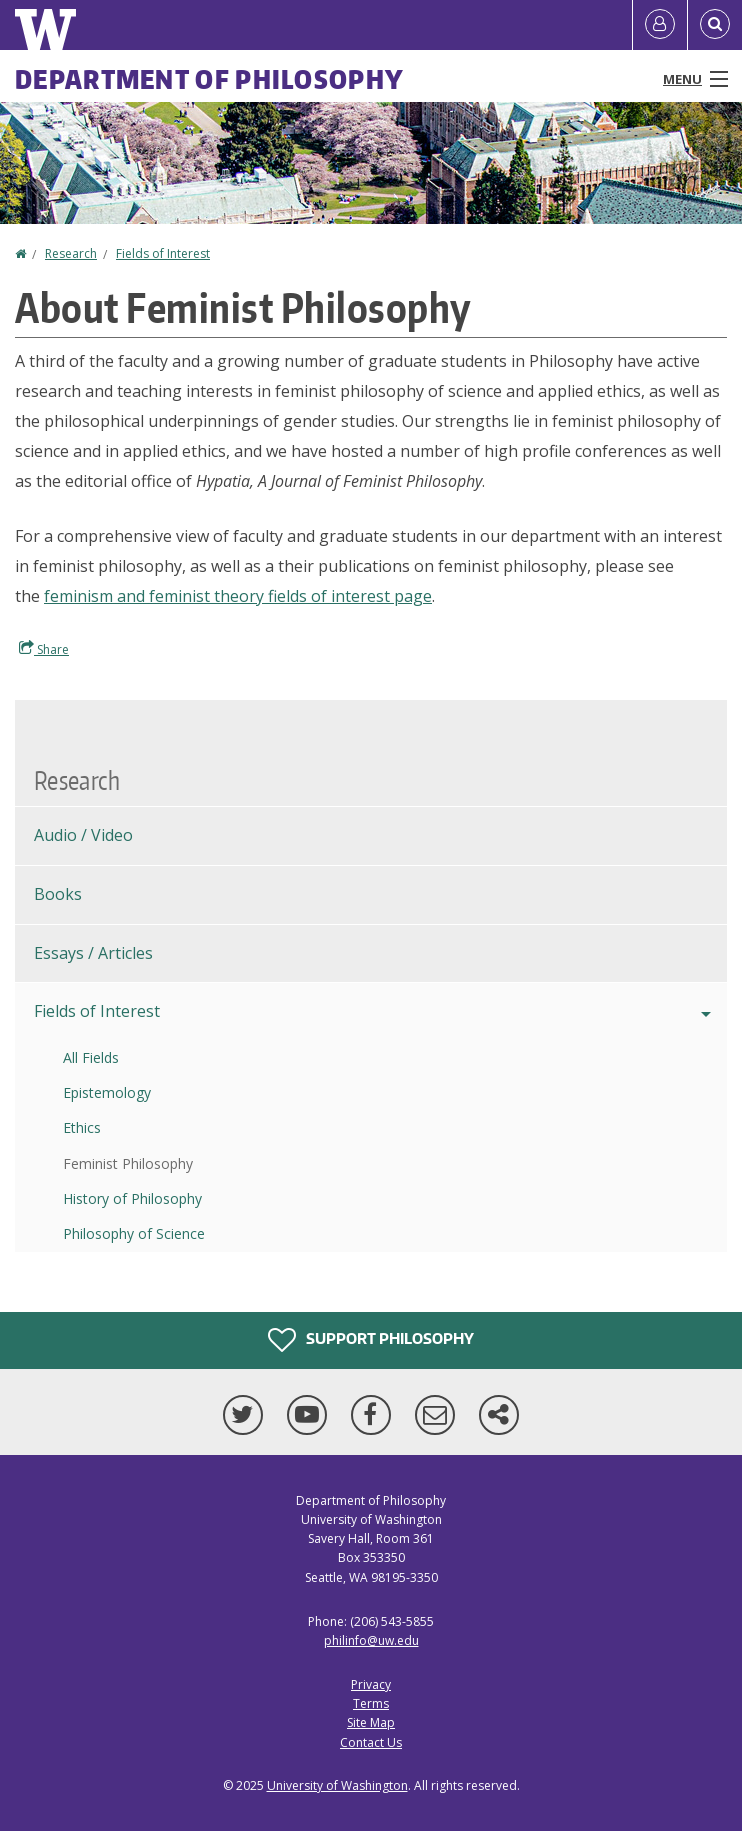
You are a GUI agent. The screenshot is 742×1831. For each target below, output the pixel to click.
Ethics (82, 1127)
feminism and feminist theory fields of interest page (238, 596)
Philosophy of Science (134, 1233)
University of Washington (337, 1785)
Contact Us (371, 1742)
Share (44, 649)
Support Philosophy (371, 1340)
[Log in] (660, 25)
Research (71, 253)
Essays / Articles (93, 953)
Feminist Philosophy (128, 1163)
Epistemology (107, 1092)
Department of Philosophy (209, 79)
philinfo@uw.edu (371, 1640)
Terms (371, 1703)
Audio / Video (83, 835)
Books (58, 894)
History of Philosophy (132, 1198)
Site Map (371, 1722)
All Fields (91, 1057)
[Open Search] (715, 25)
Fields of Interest (163, 253)
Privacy (371, 1684)
